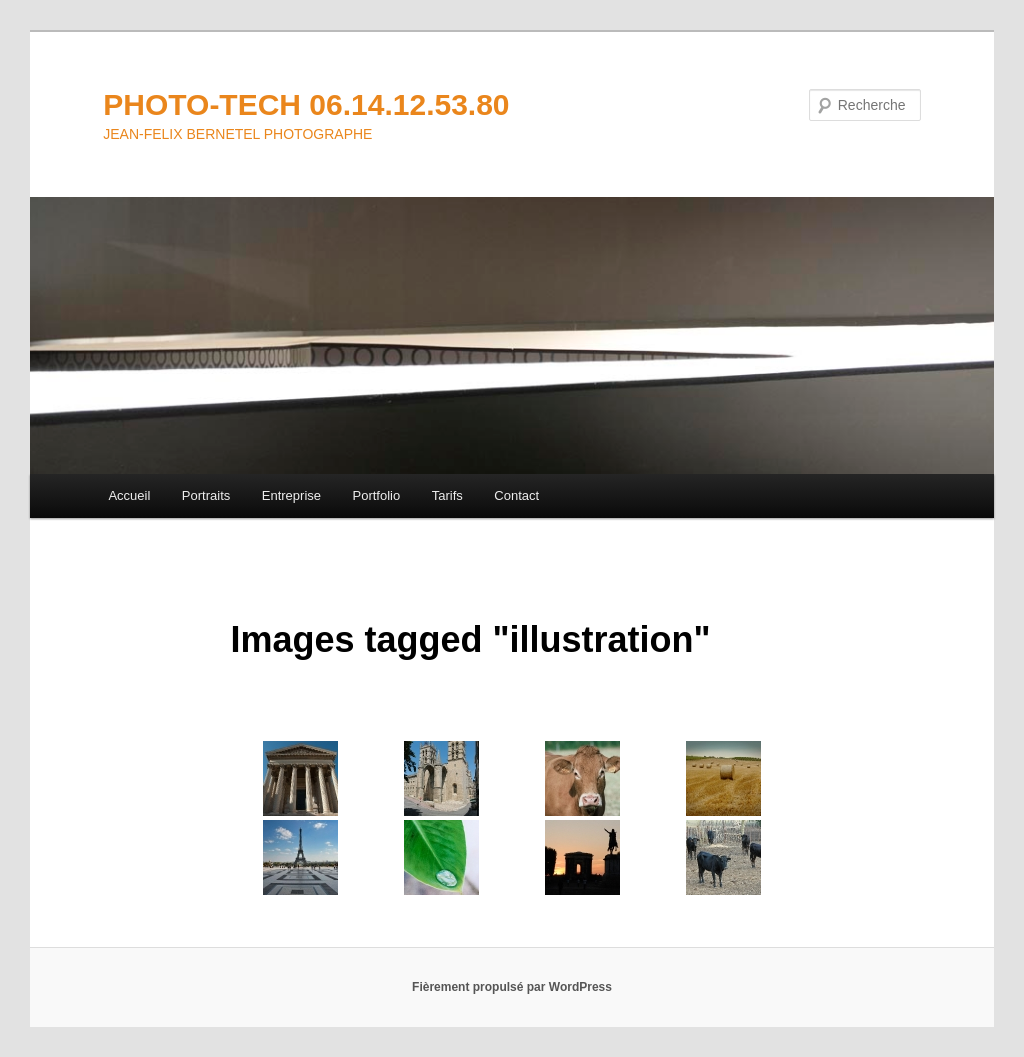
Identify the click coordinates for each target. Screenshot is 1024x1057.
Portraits (206, 495)
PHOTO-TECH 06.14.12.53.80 (306, 104)
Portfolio (377, 495)
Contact (516, 495)
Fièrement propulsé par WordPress (512, 987)
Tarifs (447, 495)
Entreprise (291, 495)
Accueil (129, 495)
